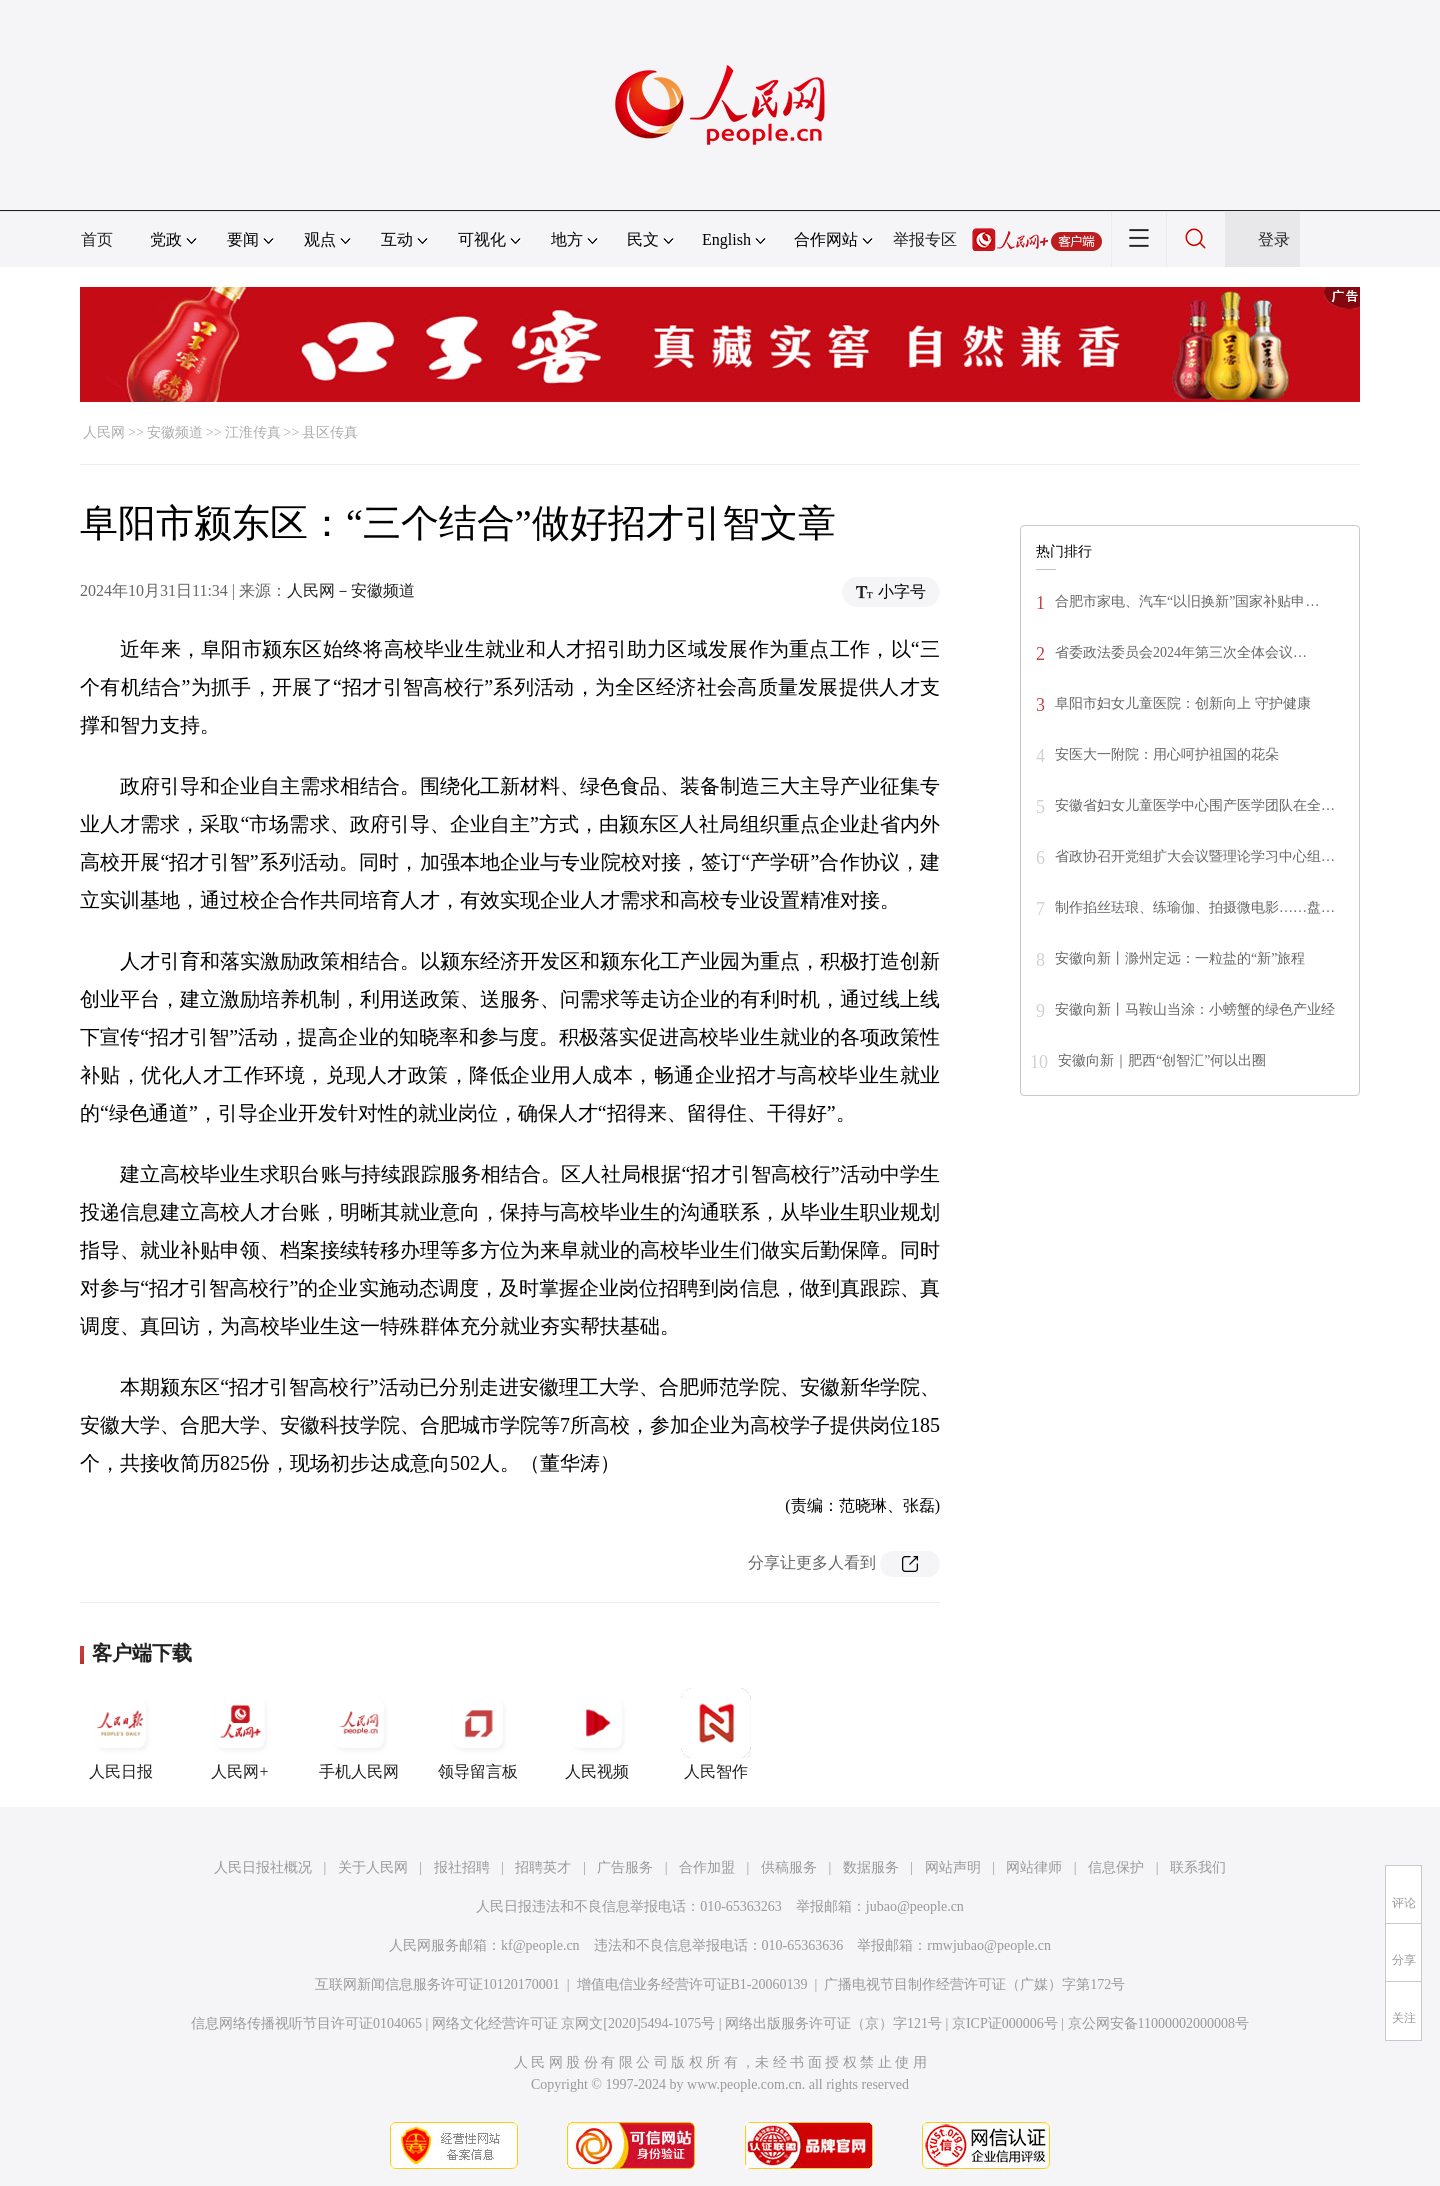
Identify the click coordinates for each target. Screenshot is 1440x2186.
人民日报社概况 (263, 1867)
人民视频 (597, 1734)
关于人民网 (373, 1867)
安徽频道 (175, 432)
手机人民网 (359, 1734)
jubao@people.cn (915, 1906)
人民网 (104, 432)
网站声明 (953, 1867)
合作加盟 (707, 1867)
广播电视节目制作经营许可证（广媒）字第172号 (974, 1984)
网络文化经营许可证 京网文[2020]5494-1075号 (574, 2023)
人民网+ (240, 1734)
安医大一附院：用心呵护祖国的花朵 (1167, 754)
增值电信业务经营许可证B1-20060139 (692, 1984)
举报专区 (925, 239)
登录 (1274, 239)
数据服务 (871, 1867)
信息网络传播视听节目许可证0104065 (306, 2023)
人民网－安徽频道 (351, 590)
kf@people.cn (540, 1945)
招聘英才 (543, 1867)
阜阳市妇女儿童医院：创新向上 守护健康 (1183, 703)
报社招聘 (462, 1867)
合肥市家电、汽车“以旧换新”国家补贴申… (1187, 601)
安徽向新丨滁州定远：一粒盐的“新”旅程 (1180, 958)
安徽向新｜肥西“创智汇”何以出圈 (1162, 1060)
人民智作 (716, 1734)
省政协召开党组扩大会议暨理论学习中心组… (1195, 856)
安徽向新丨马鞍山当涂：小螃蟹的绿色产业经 (1195, 1009)
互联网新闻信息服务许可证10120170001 (437, 1984)
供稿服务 (789, 1867)
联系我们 (1198, 1867)
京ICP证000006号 (1005, 2023)
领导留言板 (478, 1734)
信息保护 (1116, 1867)
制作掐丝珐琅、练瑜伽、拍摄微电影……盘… (1195, 907)
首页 (97, 239)
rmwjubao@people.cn (989, 1945)
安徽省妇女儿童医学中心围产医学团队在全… (1195, 805)
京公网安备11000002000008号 (1158, 2023)
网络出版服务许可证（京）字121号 (833, 2023)
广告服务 (625, 1867)
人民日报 (121, 1734)
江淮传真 (253, 432)
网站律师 (1034, 1867)
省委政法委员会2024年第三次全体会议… (1181, 652)
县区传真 (330, 432)
